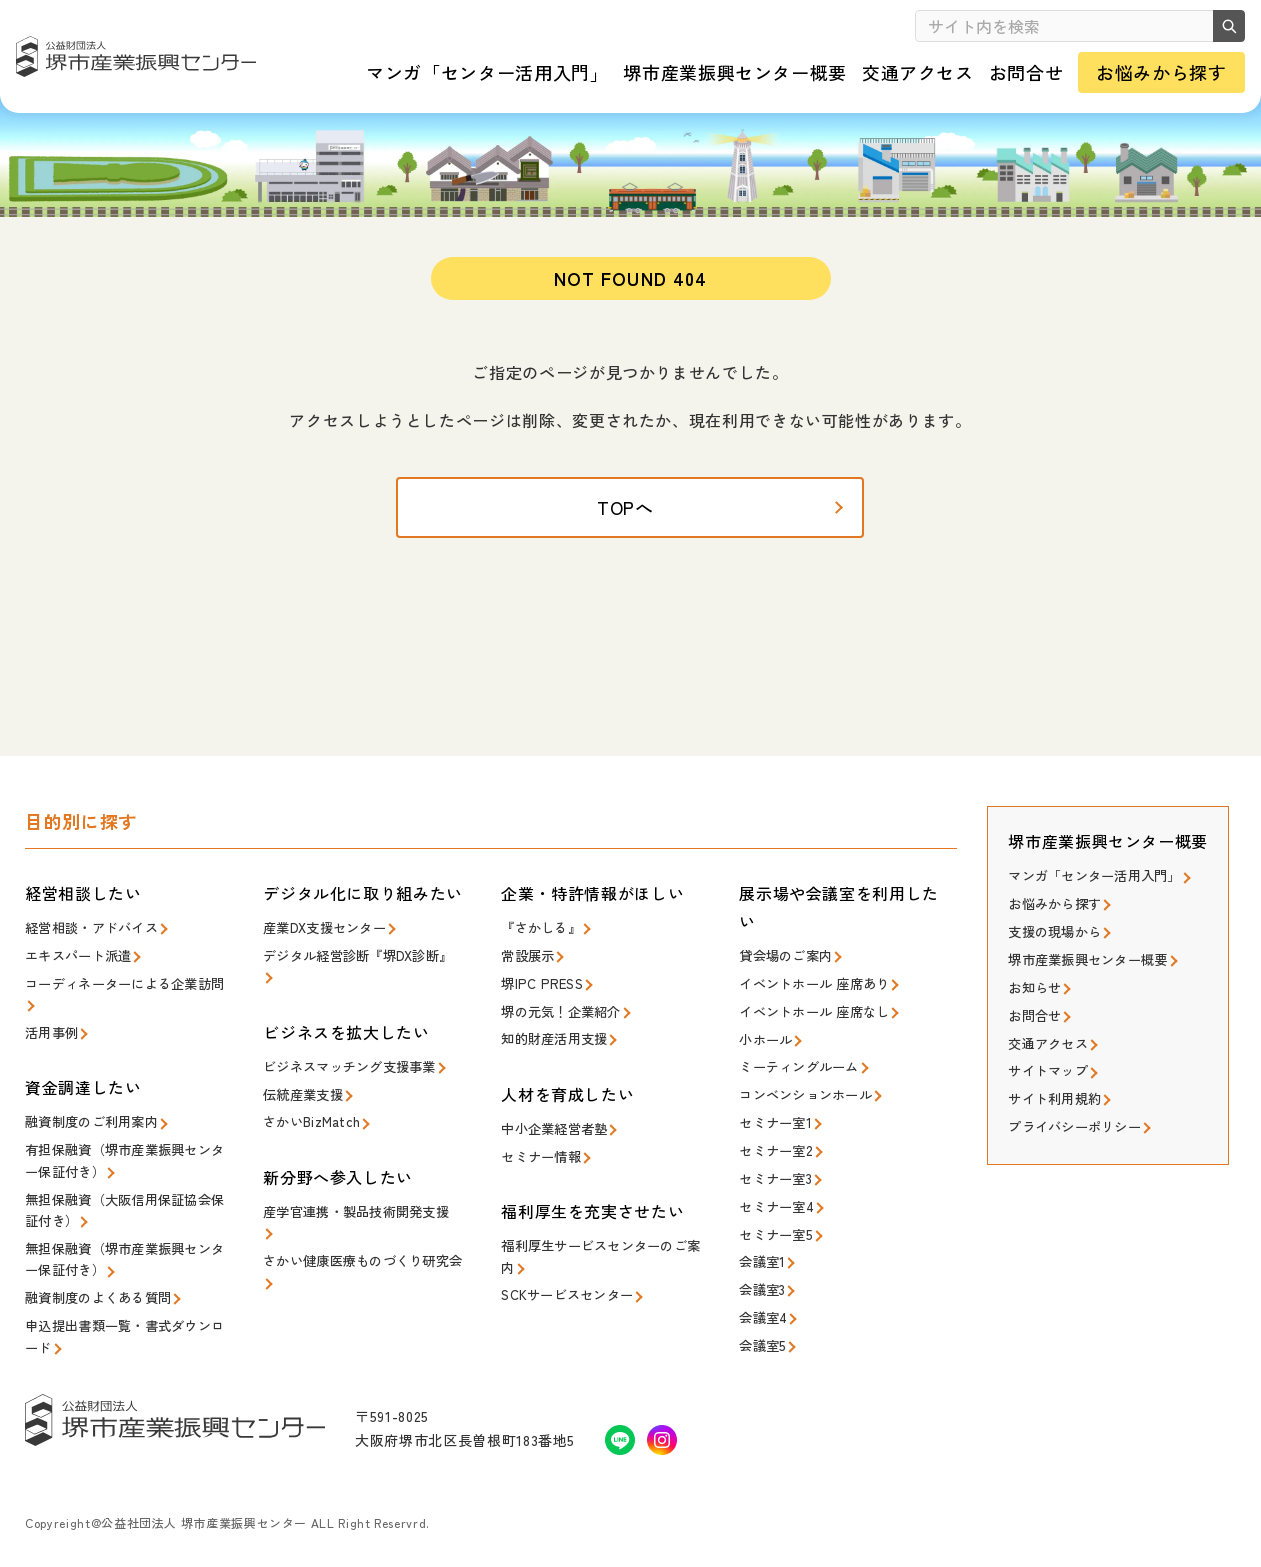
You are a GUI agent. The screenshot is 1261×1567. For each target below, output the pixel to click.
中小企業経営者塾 (554, 1131)
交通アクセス (1048, 1045)
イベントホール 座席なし (814, 1017)
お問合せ (1034, 1018)
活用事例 (51, 1036)
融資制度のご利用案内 (91, 1124)
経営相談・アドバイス (91, 935)
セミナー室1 (775, 1124)
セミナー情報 (541, 1158)
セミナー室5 (775, 1232)
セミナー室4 (775, 1205)
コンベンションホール (805, 1097)
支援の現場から (1054, 937)
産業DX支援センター (324, 935)
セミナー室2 (775, 1151)
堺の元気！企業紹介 (560, 1016)
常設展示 (527, 962)
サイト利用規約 (1054, 1098)
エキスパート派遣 (78, 962)
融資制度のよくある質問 (98, 1293)
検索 (1226, 26)
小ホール (765, 1044)
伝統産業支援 (303, 1098)
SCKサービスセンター (567, 1293)
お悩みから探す (1054, 910)
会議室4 (762, 1312)
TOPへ (630, 520)
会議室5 (762, 1339)
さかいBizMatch (310, 1124)
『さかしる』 (541, 935)
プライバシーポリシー (1074, 1125)
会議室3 (762, 1285)
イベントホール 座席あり (814, 990)
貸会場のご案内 (785, 963)
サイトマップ (1048, 1071)
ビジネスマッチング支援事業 (349, 1071)
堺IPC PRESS (539, 989)
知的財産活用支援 (554, 1042)
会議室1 (762, 1258)
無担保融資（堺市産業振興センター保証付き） (124, 1256)
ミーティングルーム (798, 1070)
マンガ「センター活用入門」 (1094, 883)
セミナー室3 (775, 1178)
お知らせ (1034, 991)
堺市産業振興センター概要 (1087, 964)
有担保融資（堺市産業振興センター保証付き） (124, 1161)
